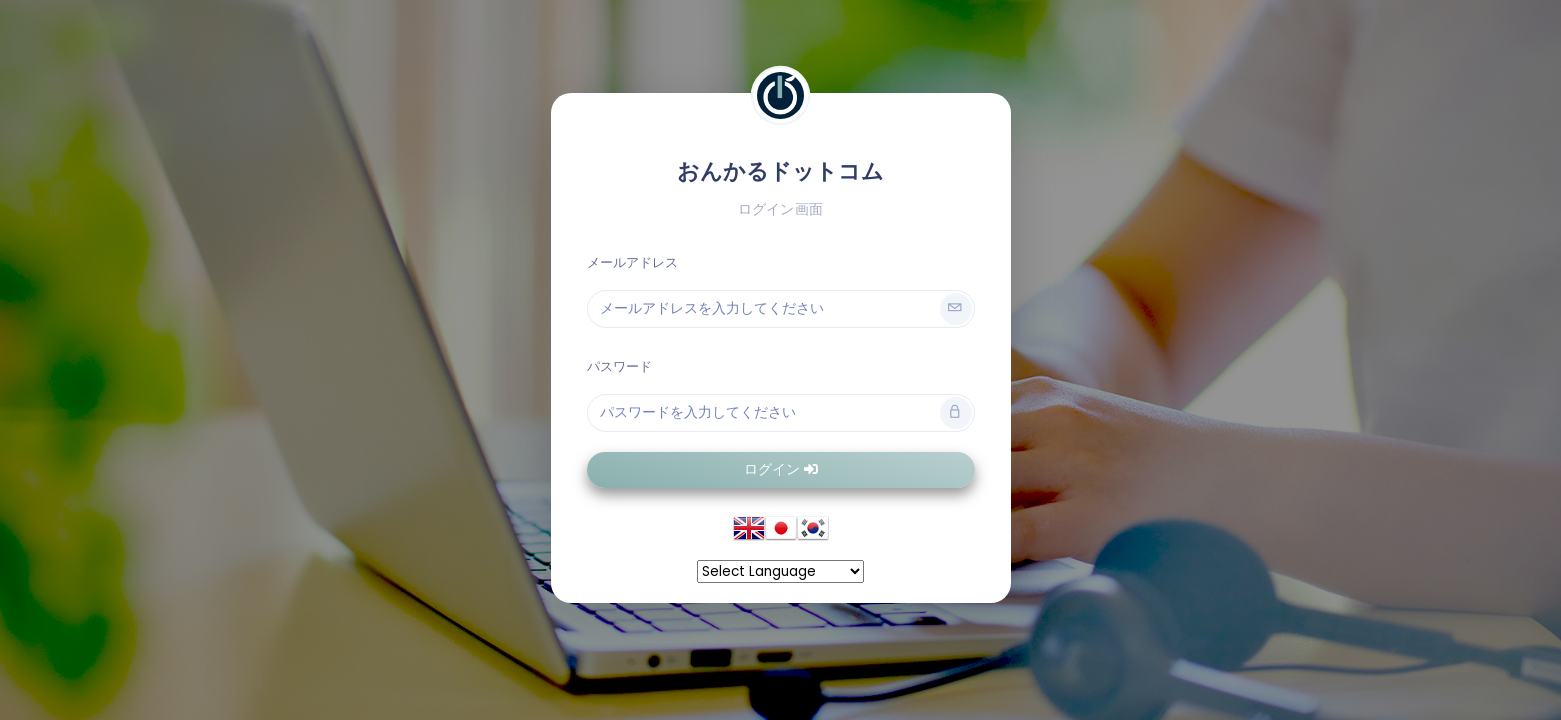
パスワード (620, 366)
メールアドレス (633, 262)
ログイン (781, 469)
